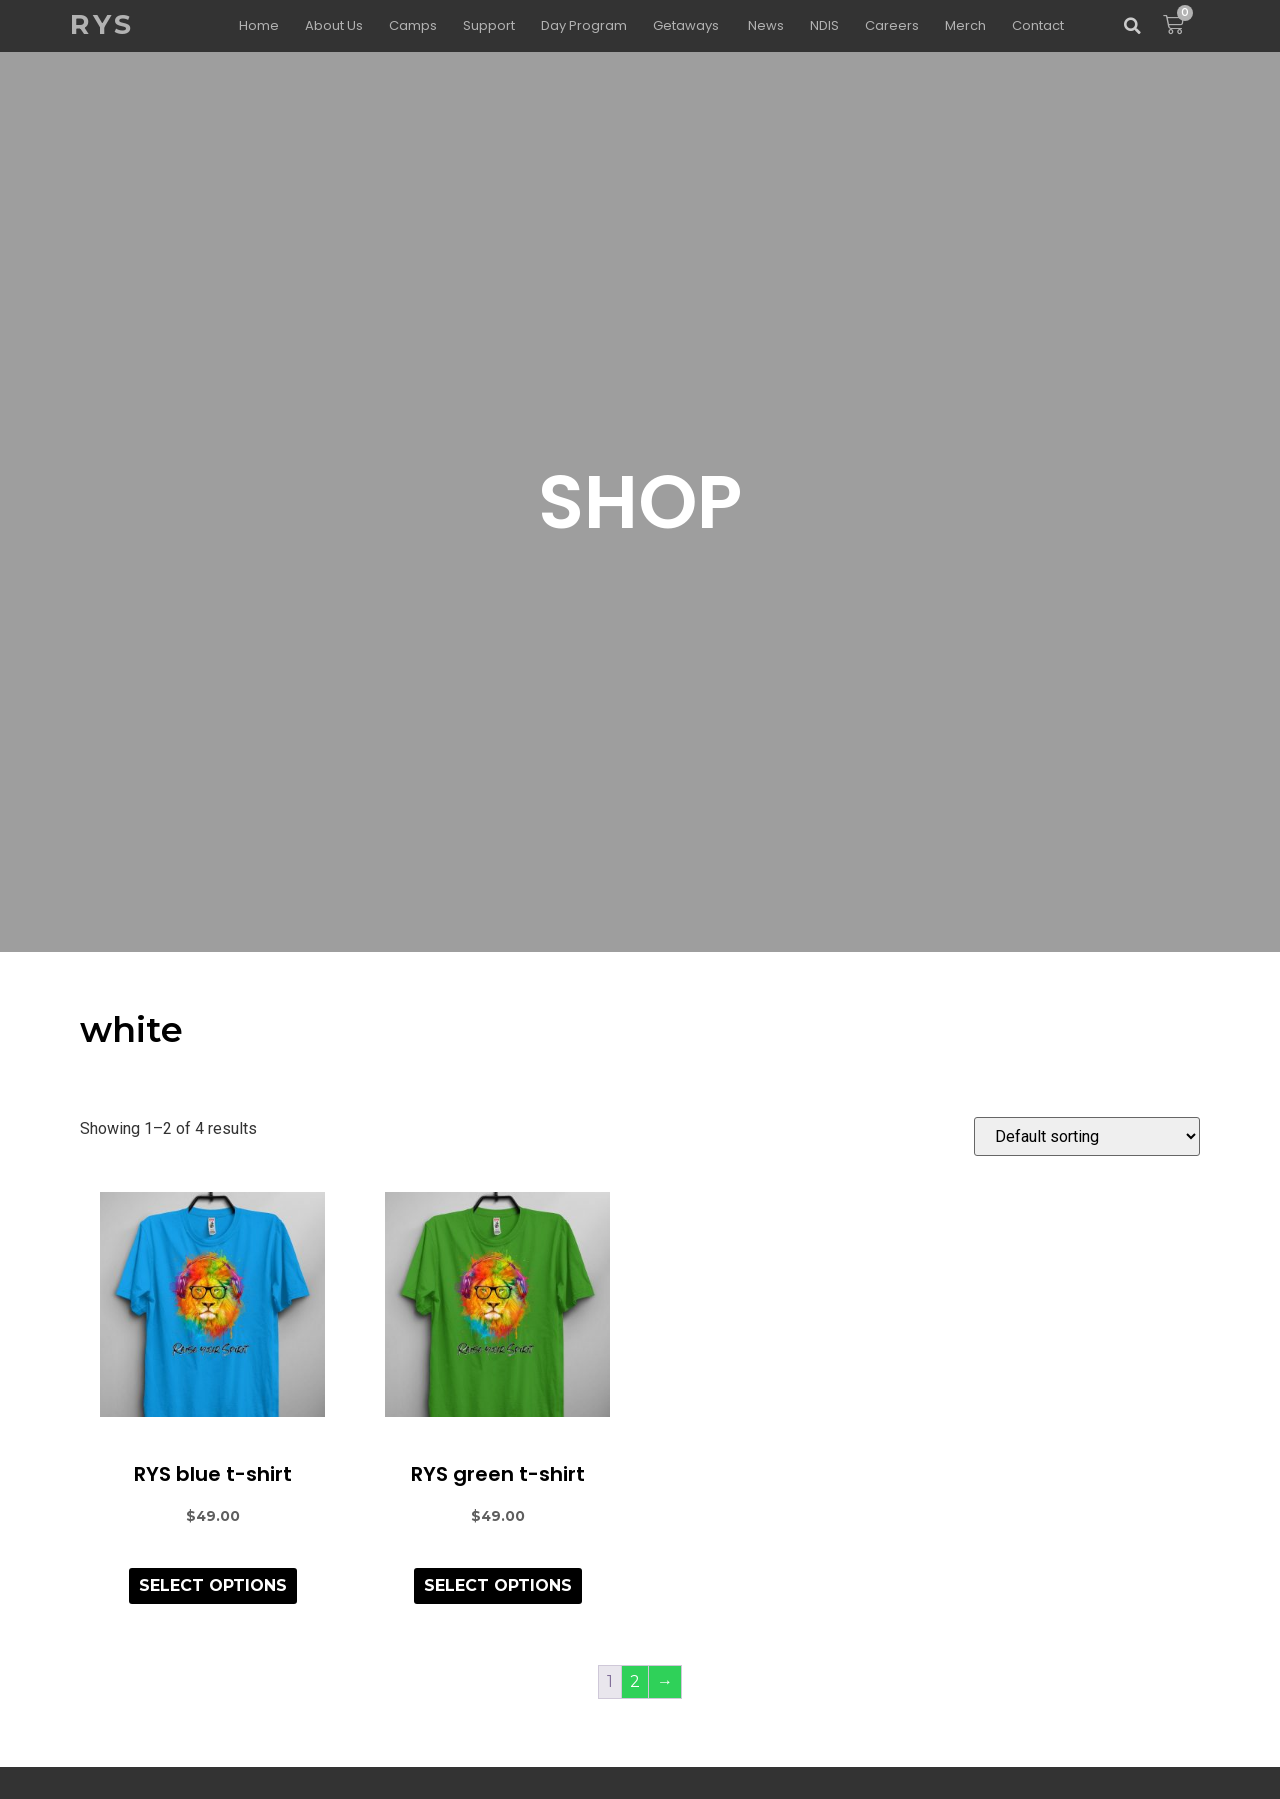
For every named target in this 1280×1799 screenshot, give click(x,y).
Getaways (687, 25)
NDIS (824, 25)
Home (259, 25)
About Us (334, 25)
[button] (1132, 26)
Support (489, 25)
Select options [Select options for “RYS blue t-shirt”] (213, 1585)
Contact (1038, 25)
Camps (413, 25)
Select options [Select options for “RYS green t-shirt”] (498, 1585)
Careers (892, 25)
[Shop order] (1087, 1136)
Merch (965, 25)
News (766, 25)
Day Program (584, 25)
